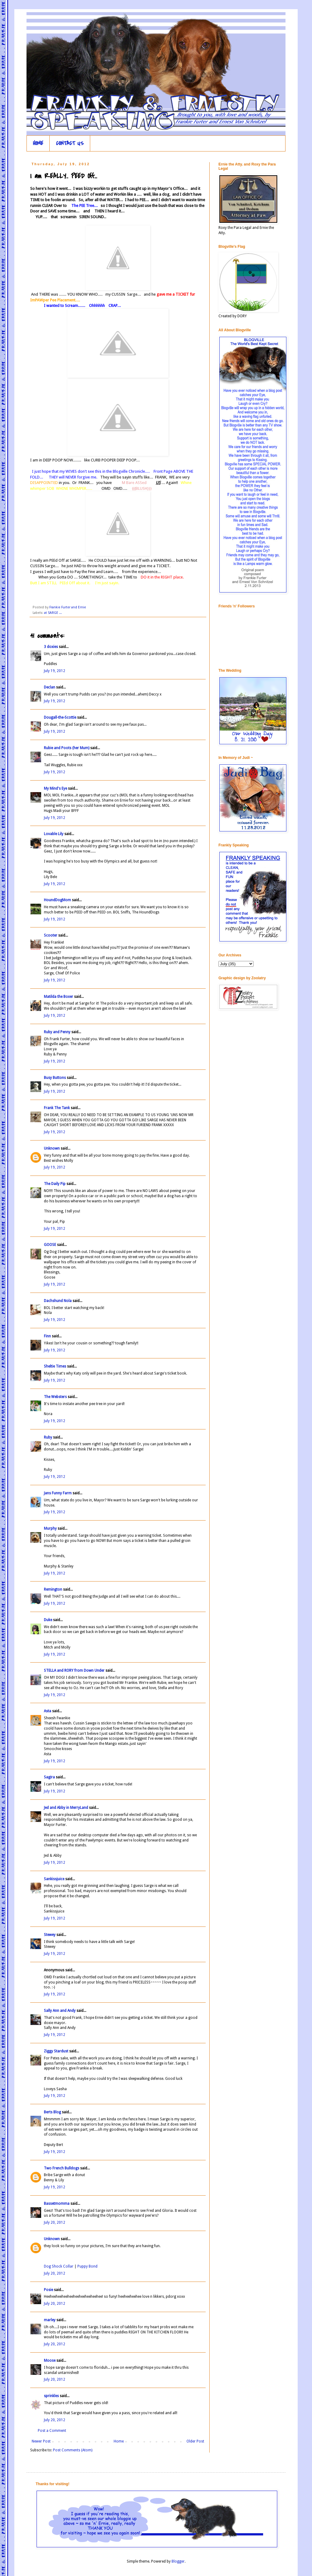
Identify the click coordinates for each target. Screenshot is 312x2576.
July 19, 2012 (54, 671)
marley (49, 2320)
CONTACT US (70, 143)
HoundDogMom (57, 900)
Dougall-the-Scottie (60, 717)
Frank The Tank (57, 1108)
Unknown (52, 1148)
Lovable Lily (53, 834)
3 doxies (51, 647)
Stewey (49, 1935)
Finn (47, 1336)
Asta (47, 1711)
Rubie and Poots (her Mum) (66, 748)
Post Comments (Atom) (72, 2450)
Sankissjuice (54, 1879)
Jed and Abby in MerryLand (66, 1808)
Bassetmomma (56, 2203)
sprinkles (51, 2396)
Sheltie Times (55, 1366)
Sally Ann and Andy (60, 2010)
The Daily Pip (55, 1184)
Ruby (48, 1437)
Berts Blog (52, 2112)
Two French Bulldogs (61, 2168)
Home (119, 2441)
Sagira (49, 1777)
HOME (38, 143)
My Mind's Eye (55, 788)
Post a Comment (52, 2430)
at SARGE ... (53, 613)
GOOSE (50, 1245)
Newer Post (41, 2441)
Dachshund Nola (58, 1301)
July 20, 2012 (54, 2222)
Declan (49, 687)
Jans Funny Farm (58, 1493)
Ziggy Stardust (56, 2051)
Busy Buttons (55, 1078)
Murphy (50, 1528)
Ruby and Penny (57, 1032)
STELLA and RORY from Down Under (74, 1670)
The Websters (55, 1397)
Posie (48, 2290)
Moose (49, 2360)
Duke (48, 1620)
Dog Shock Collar (59, 2266)
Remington (53, 1589)
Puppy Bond (87, 2266)
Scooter (50, 935)
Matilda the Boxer (58, 996)
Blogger (178, 2561)
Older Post (195, 2441)
